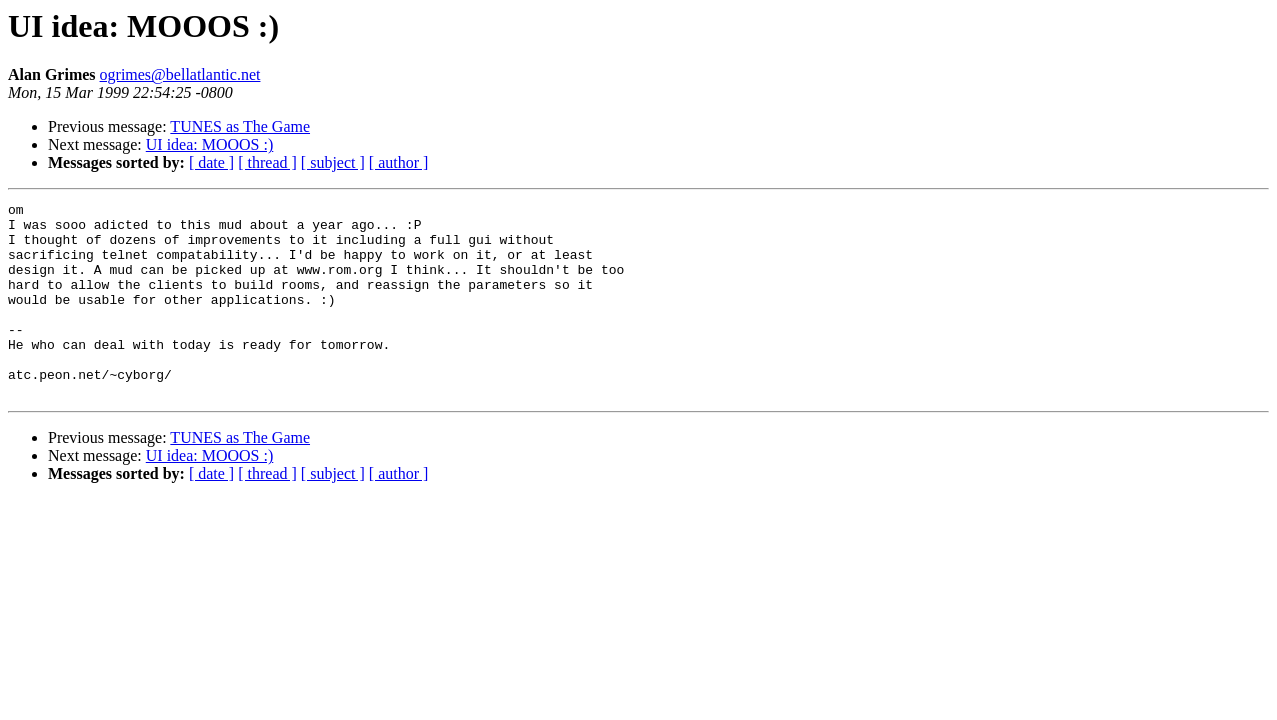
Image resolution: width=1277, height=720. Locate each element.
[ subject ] (333, 162)
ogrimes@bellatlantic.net (180, 74)
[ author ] (399, 162)
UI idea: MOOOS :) (210, 144)
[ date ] (211, 162)
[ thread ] (267, 162)
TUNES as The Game (240, 126)
